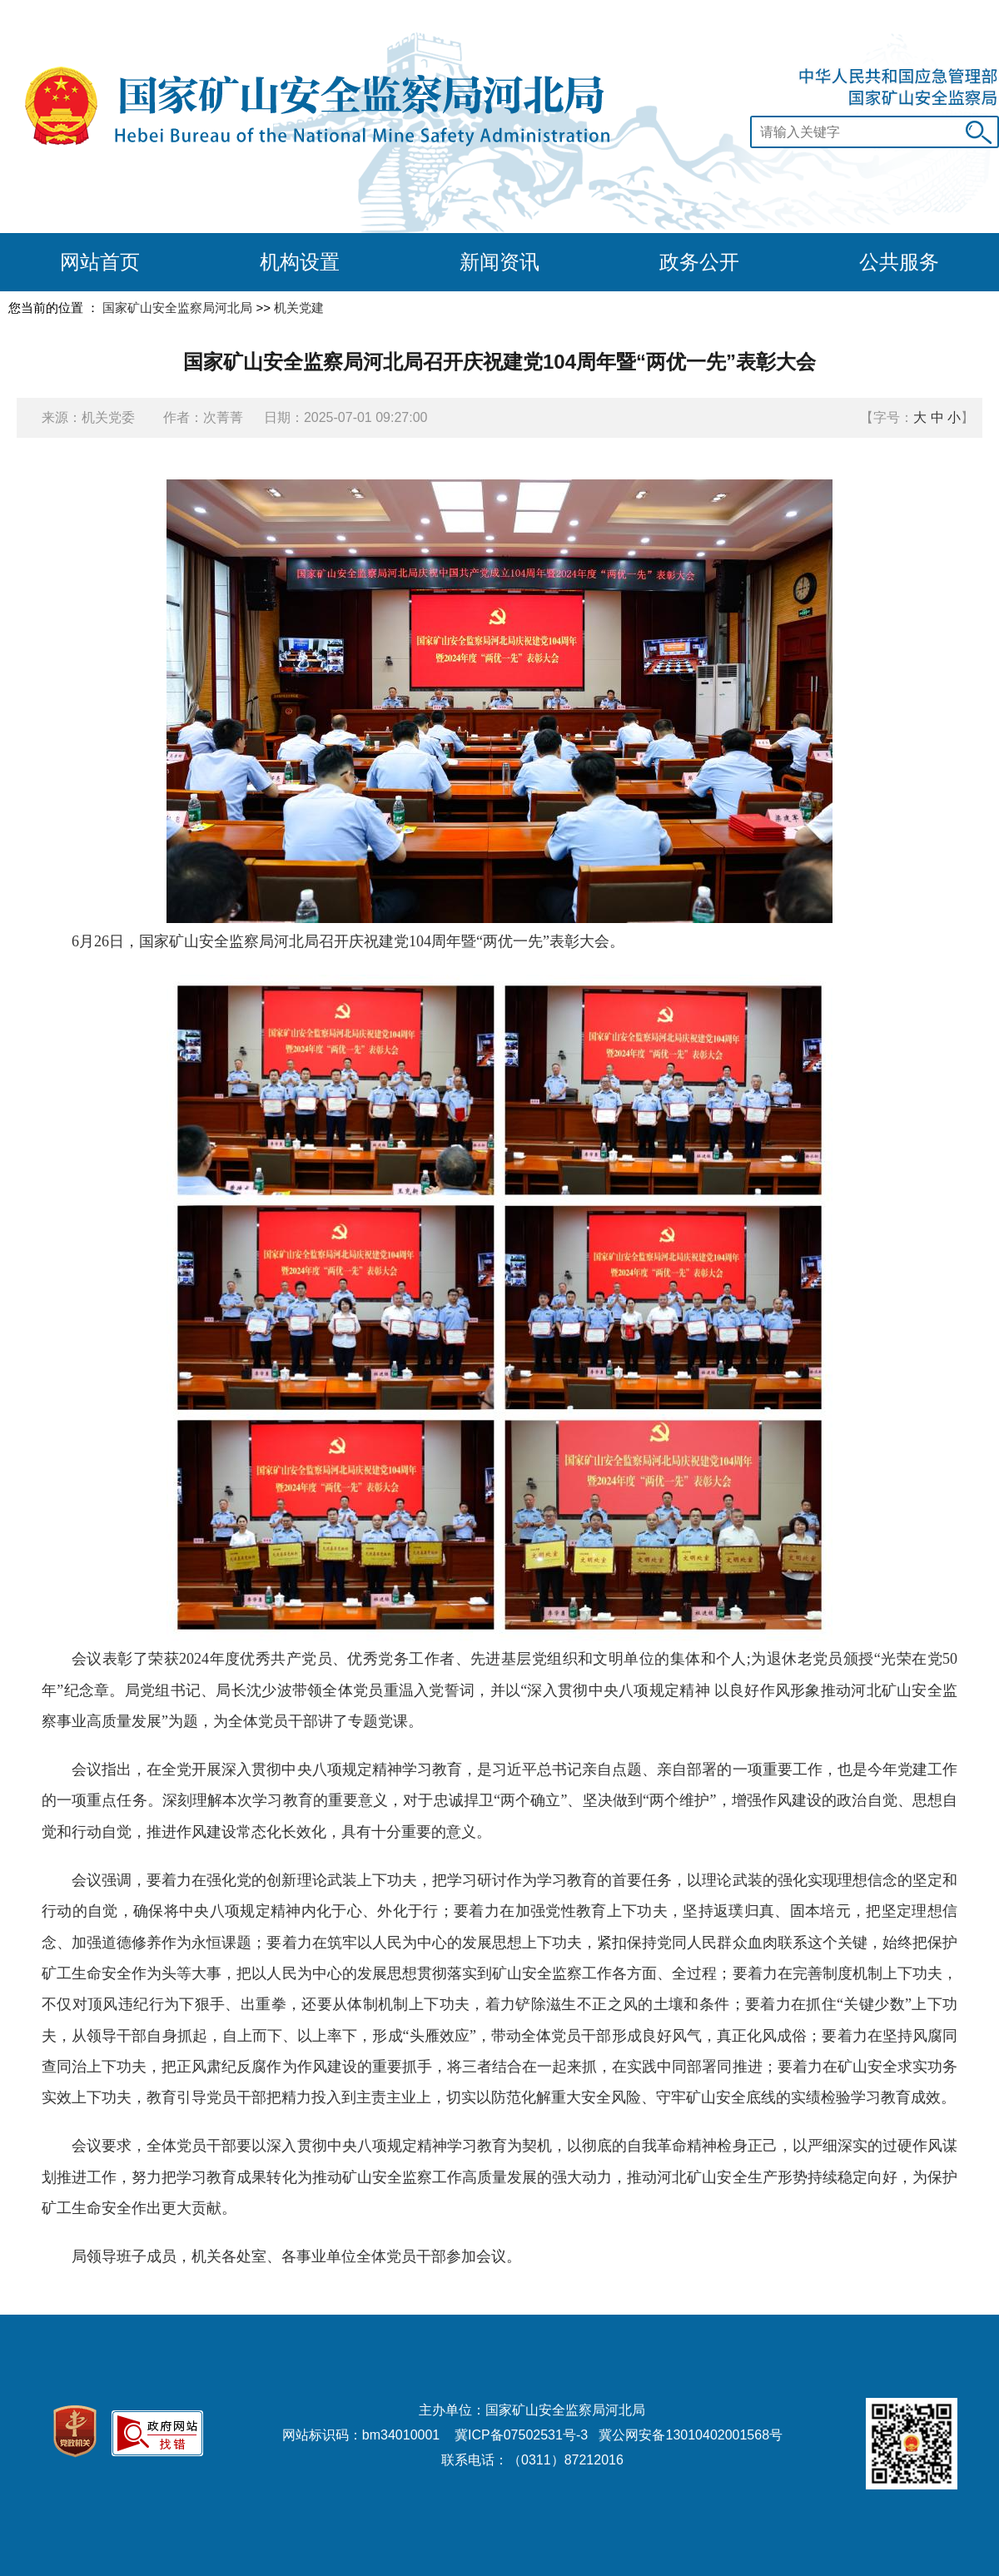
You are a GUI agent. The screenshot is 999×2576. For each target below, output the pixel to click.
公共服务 (899, 262)
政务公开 (699, 262)
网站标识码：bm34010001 (361, 2435)
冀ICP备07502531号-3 (521, 2435)
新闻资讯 (499, 262)
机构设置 (300, 262)
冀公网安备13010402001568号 (691, 2435)
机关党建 (299, 307)
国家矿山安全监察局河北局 (177, 307)
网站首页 (100, 262)
